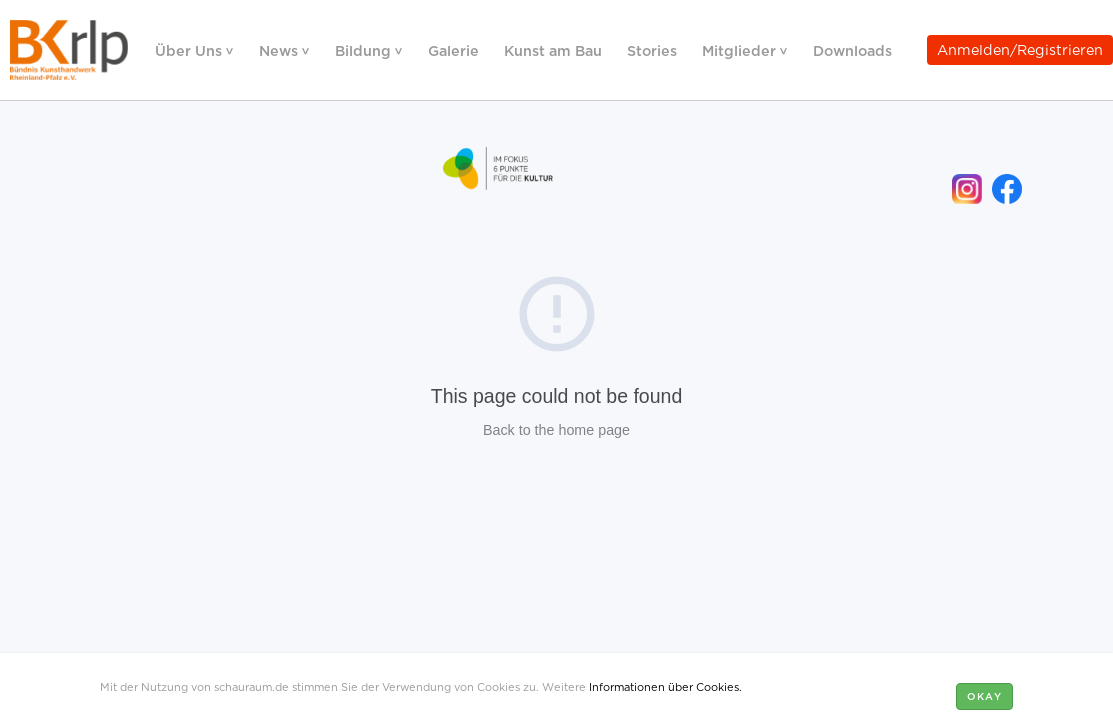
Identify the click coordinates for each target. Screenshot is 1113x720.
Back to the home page (556, 430)
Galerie (453, 49)
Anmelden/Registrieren (1020, 48)
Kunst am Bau (553, 49)
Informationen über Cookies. (665, 686)
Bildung (365, 49)
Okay (984, 695)
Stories (652, 49)
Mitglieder (741, 49)
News (280, 49)
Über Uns (190, 49)
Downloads (852, 49)
